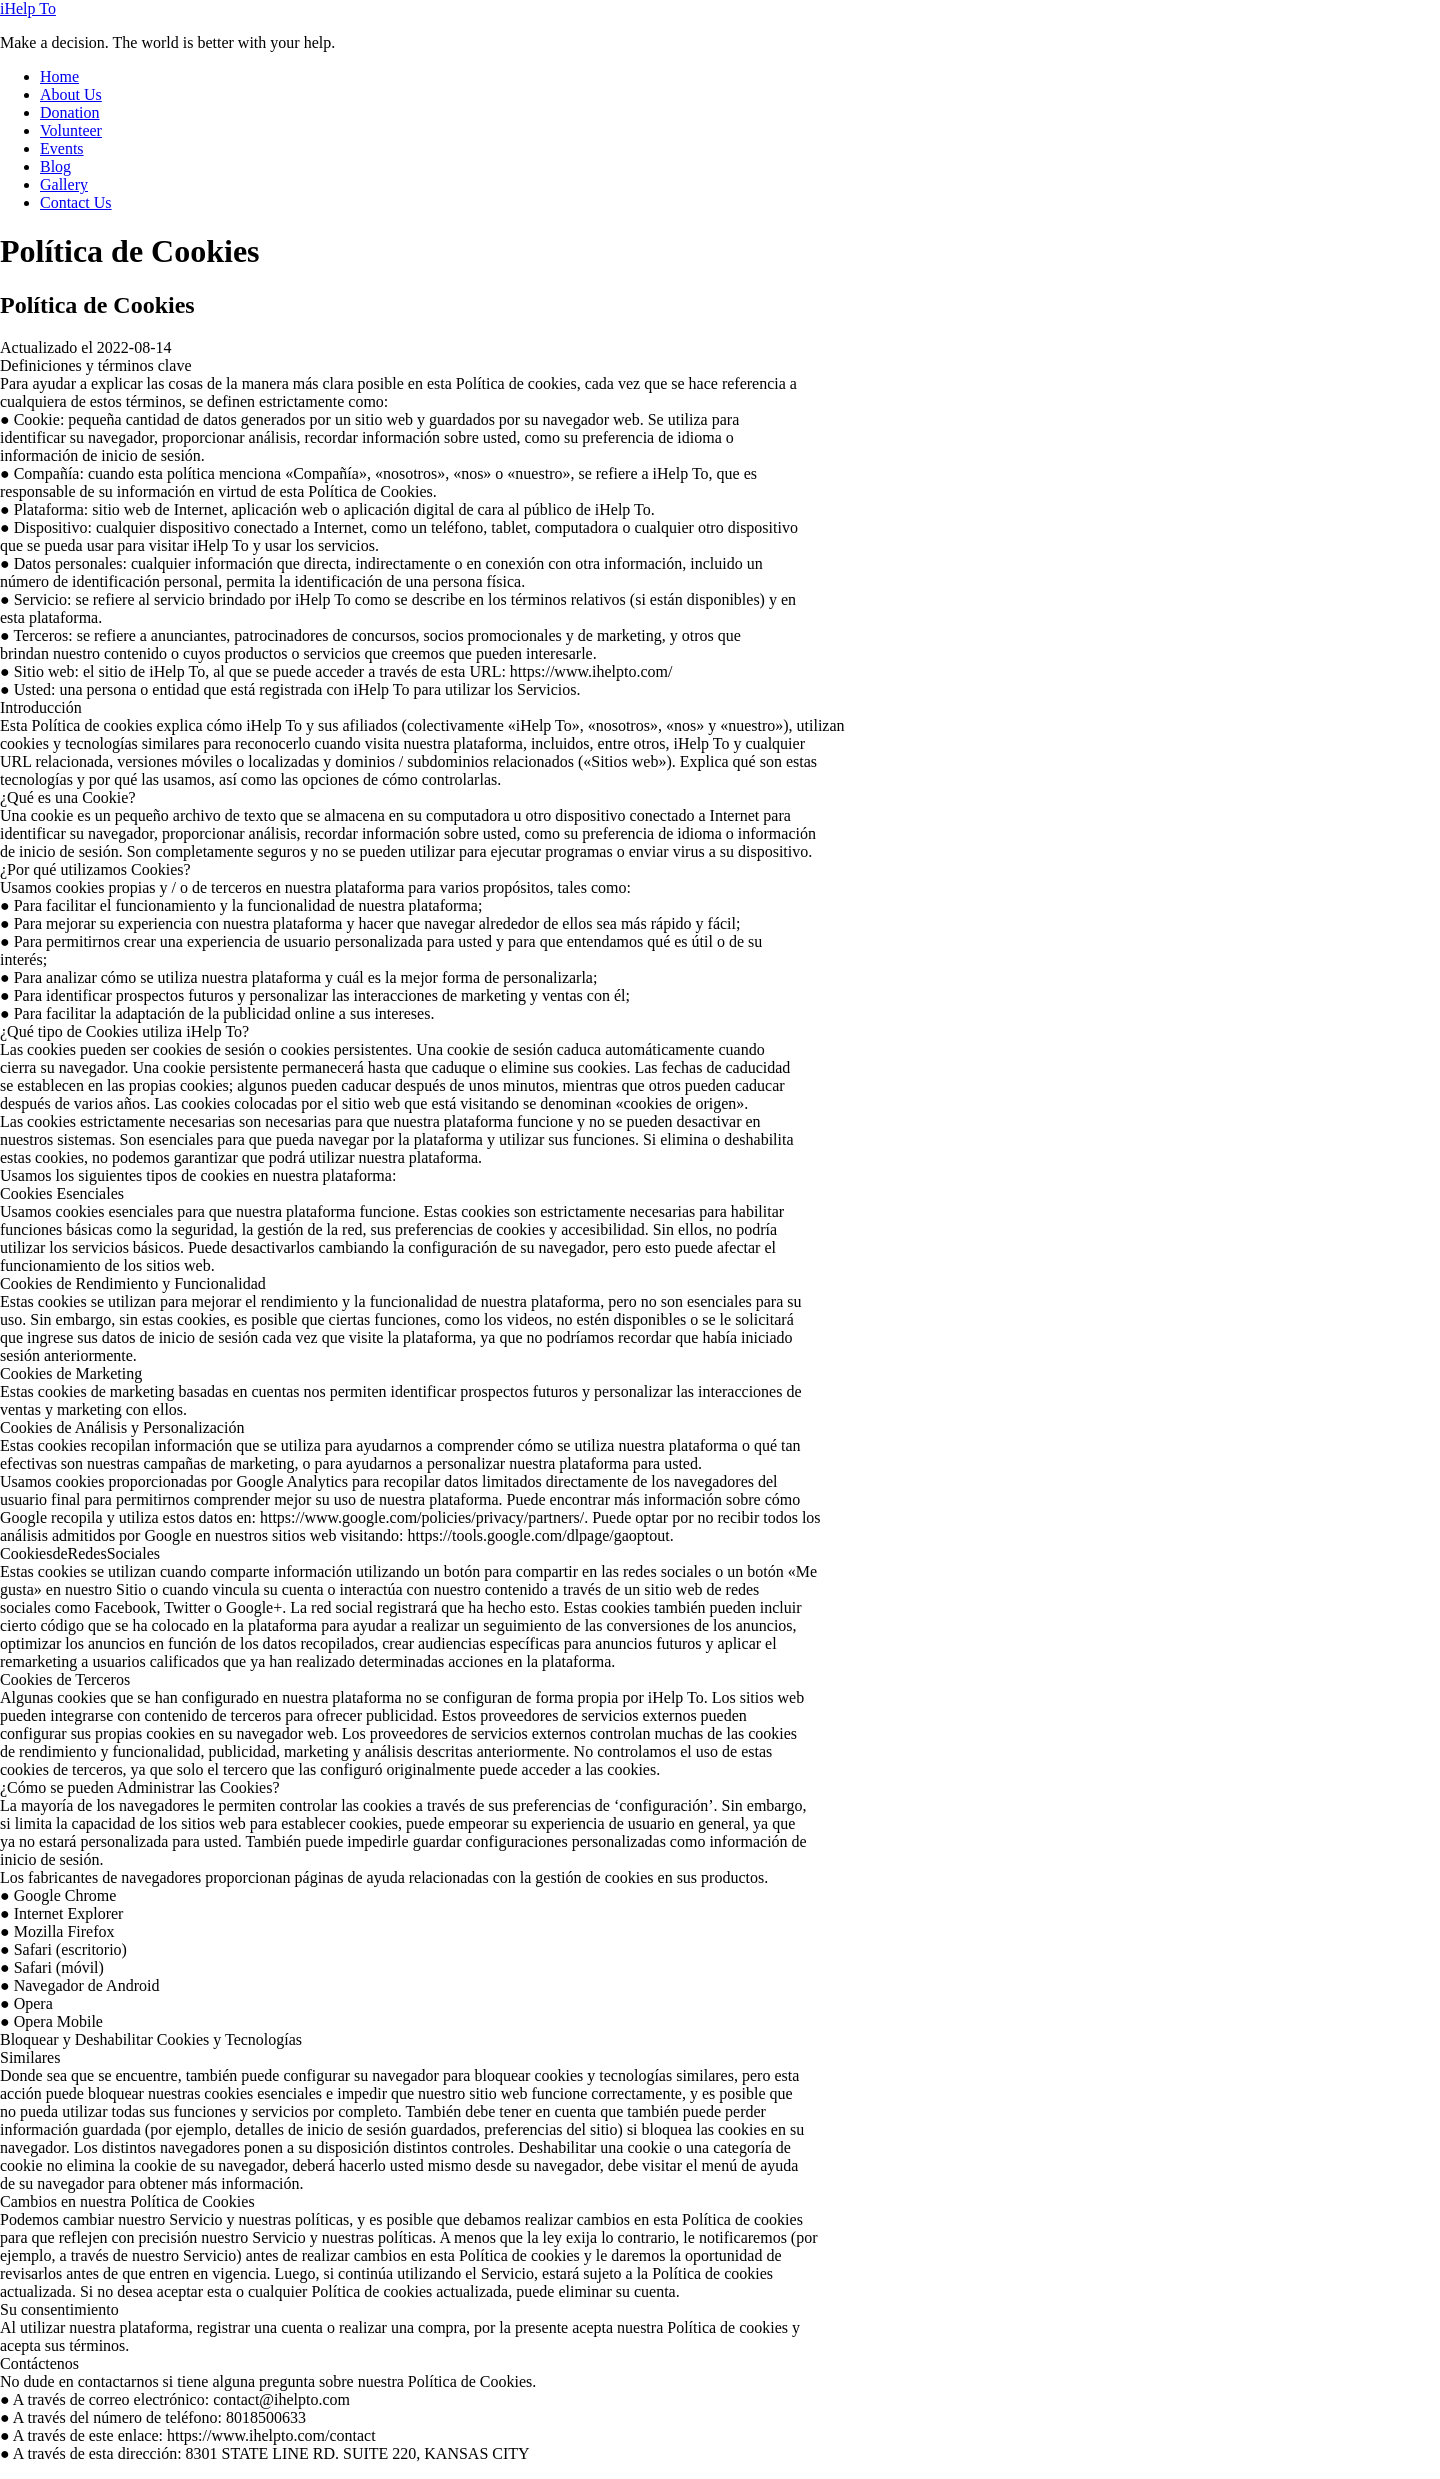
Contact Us (76, 202)
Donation (70, 112)
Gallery (64, 184)
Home (59, 76)
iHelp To (28, 8)
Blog (55, 166)
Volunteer (71, 130)
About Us (71, 94)
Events (62, 148)
